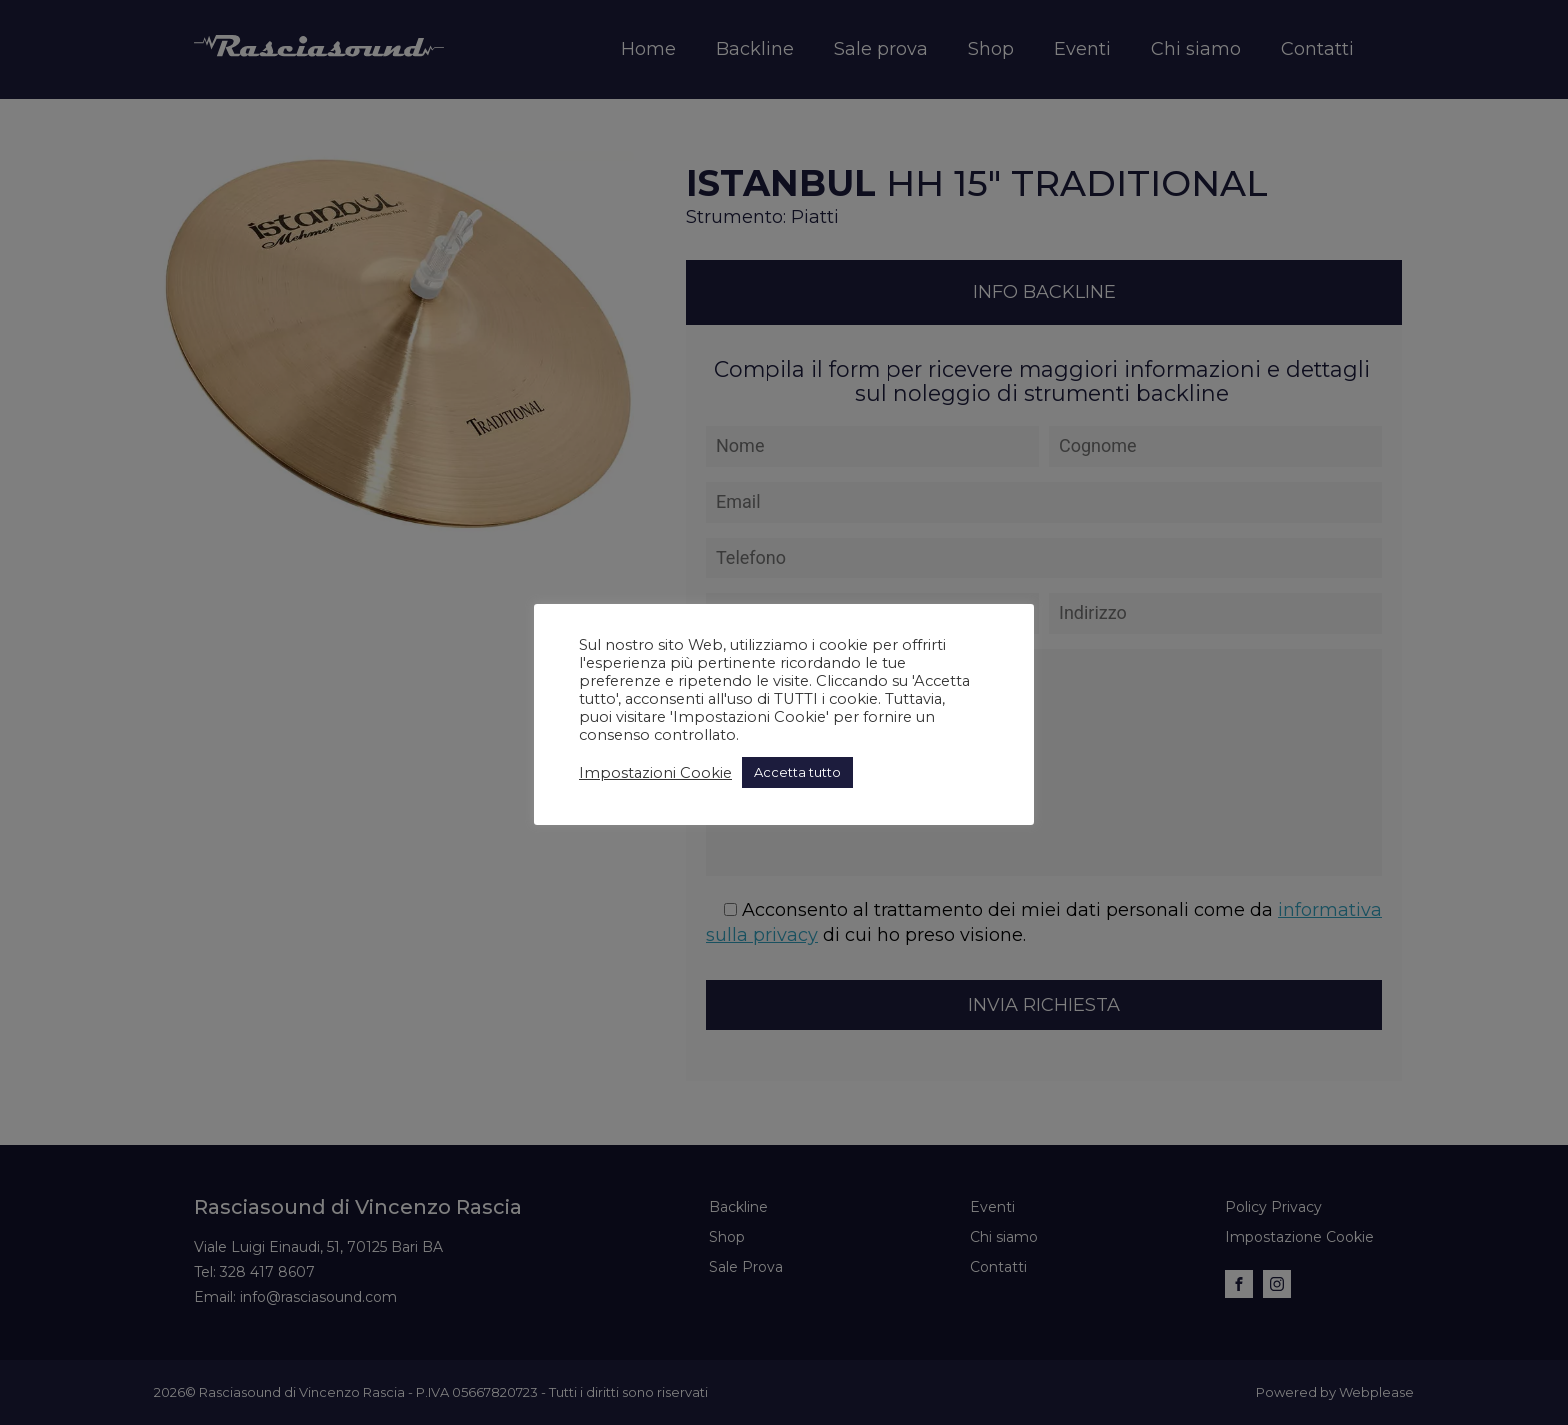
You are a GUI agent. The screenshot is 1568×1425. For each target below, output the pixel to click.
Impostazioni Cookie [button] (655, 773)
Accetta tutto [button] (797, 772)
